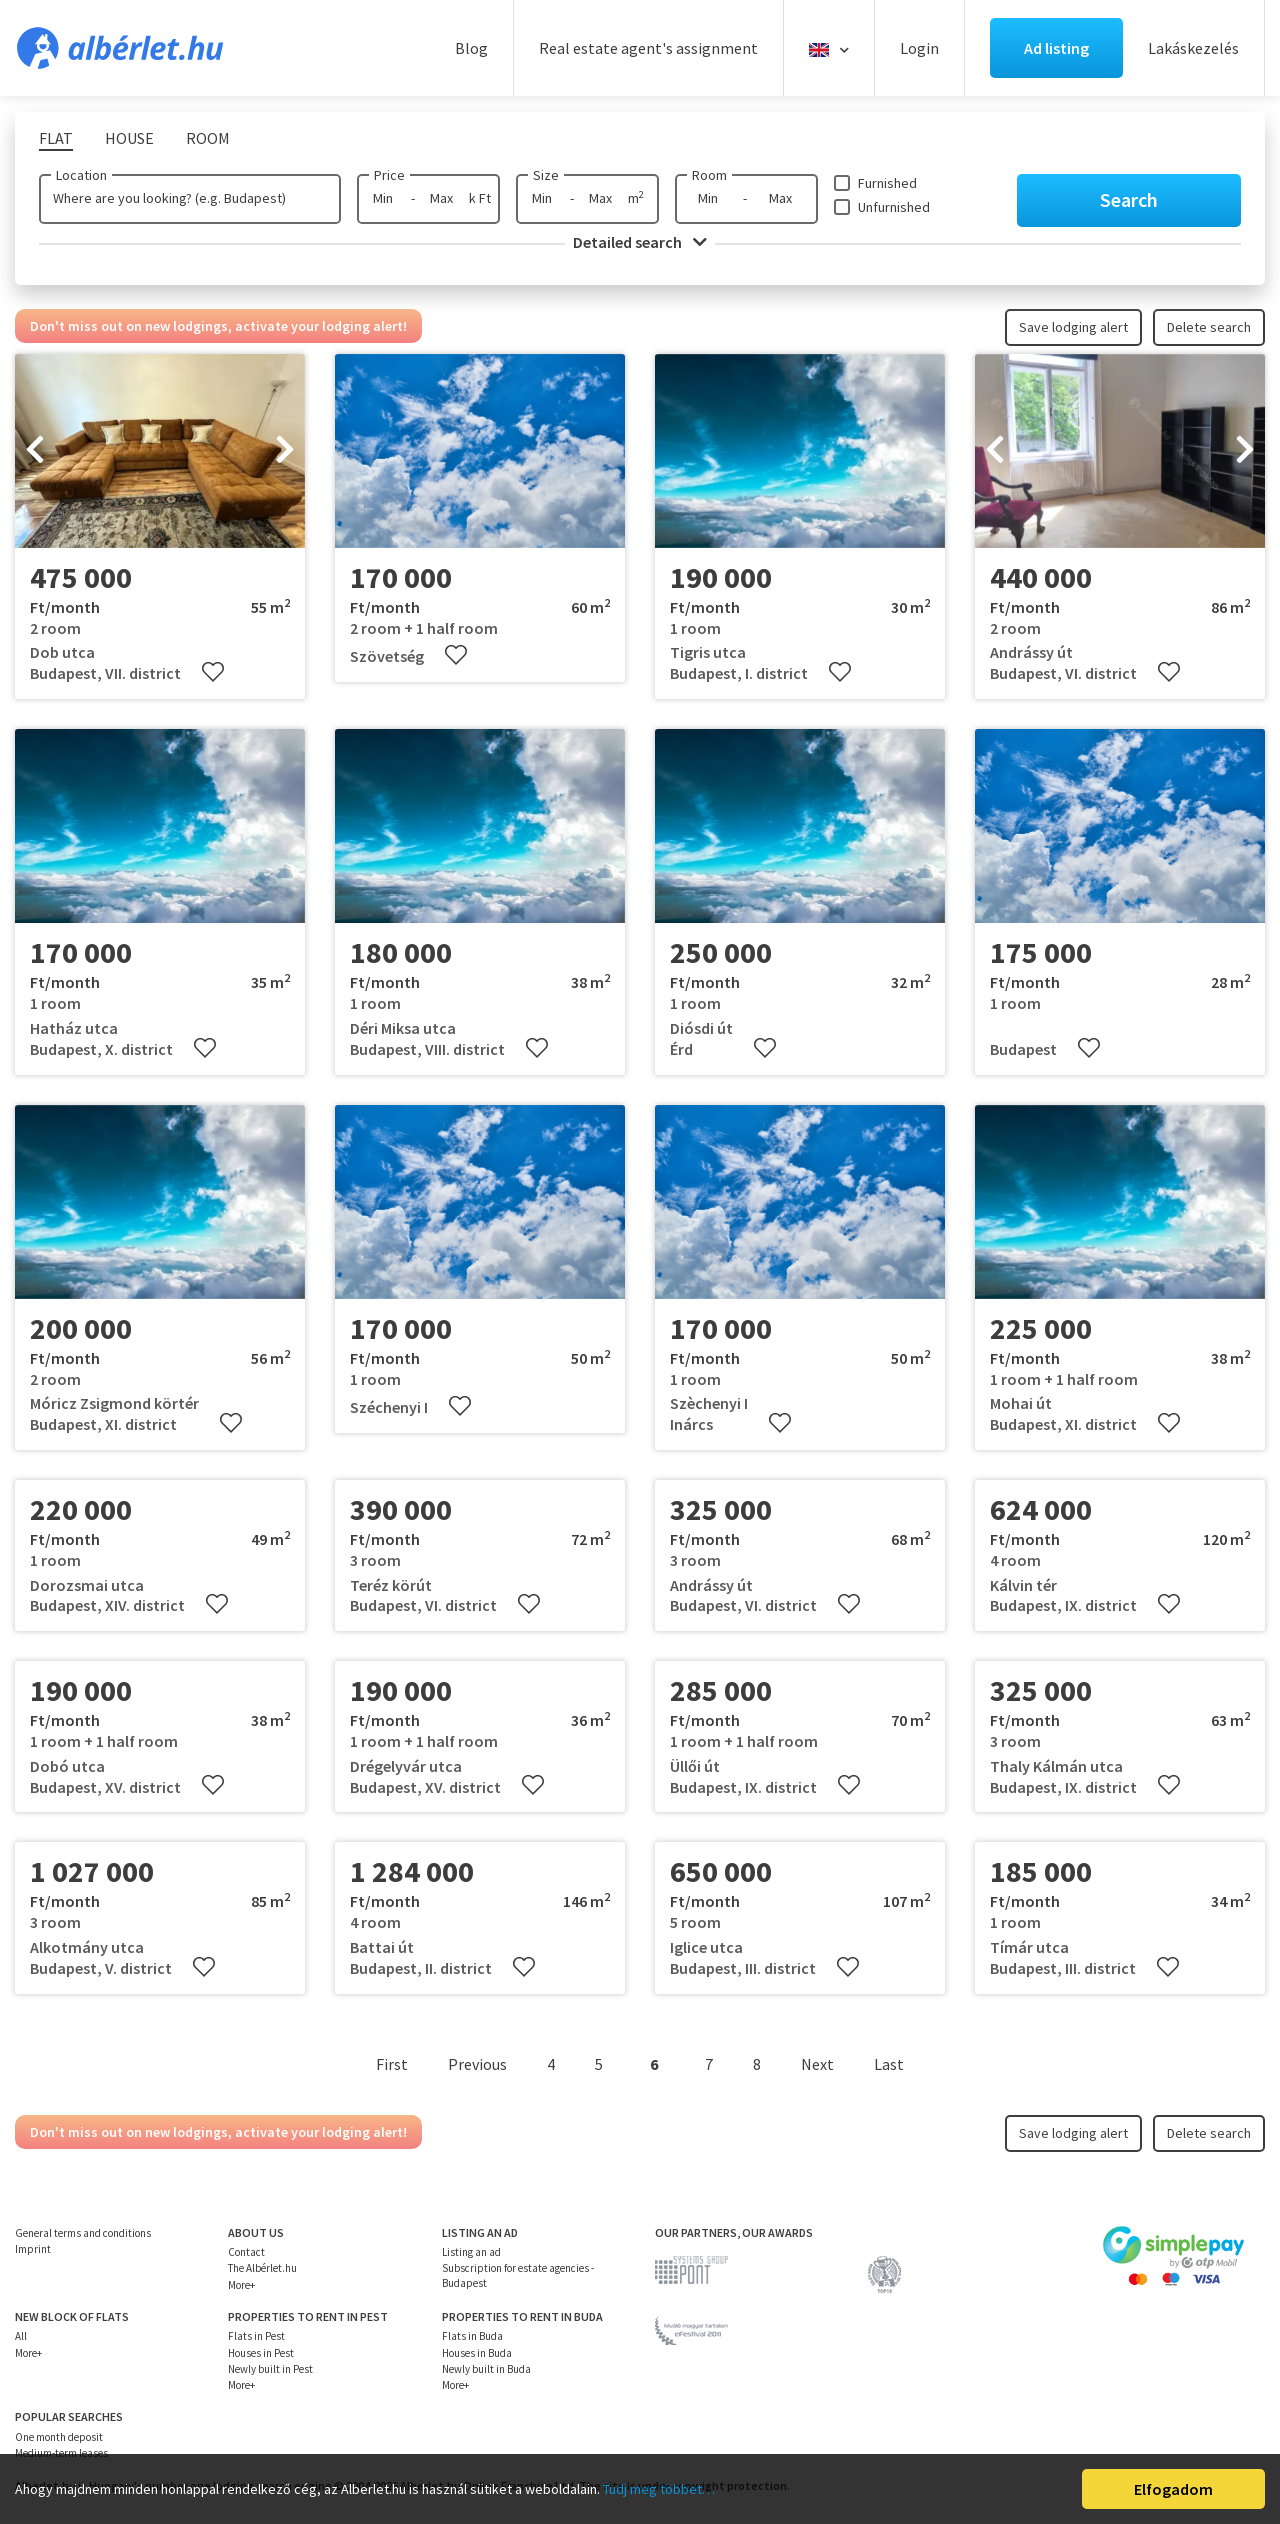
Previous (477, 2064)
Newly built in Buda (486, 2369)
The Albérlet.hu (262, 2268)
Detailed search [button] (640, 242)
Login (919, 48)
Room (709, 175)
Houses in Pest (261, 2353)
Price (389, 175)
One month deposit (59, 2437)
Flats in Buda (472, 2336)
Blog (471, 48)
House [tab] (129, 138)
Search (1129, 199)
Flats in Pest (256, 2336)
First (392, 2064)
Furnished (887, 183)
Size (546, 175)
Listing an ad (471, 2252)
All (21, 2336)
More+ (241, 2285)
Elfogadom (1173, 2489)
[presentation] (35, 451)
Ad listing (1056, 48)
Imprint (33, 2249)
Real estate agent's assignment (648, 48)
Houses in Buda (477, 2353)
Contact (246, 2252)
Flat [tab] (56, 138)
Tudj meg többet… (659, 2489)
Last (889, 2064)
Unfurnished (894, 207)
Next (817, 2064)
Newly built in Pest (270, 2369)
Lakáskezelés (1193, 48)
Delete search (1209, 327)
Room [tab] (208, 138)
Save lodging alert (1073, 327)
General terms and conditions (83, 2233)
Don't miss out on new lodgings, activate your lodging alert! (218, 326)
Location (81, 175)
